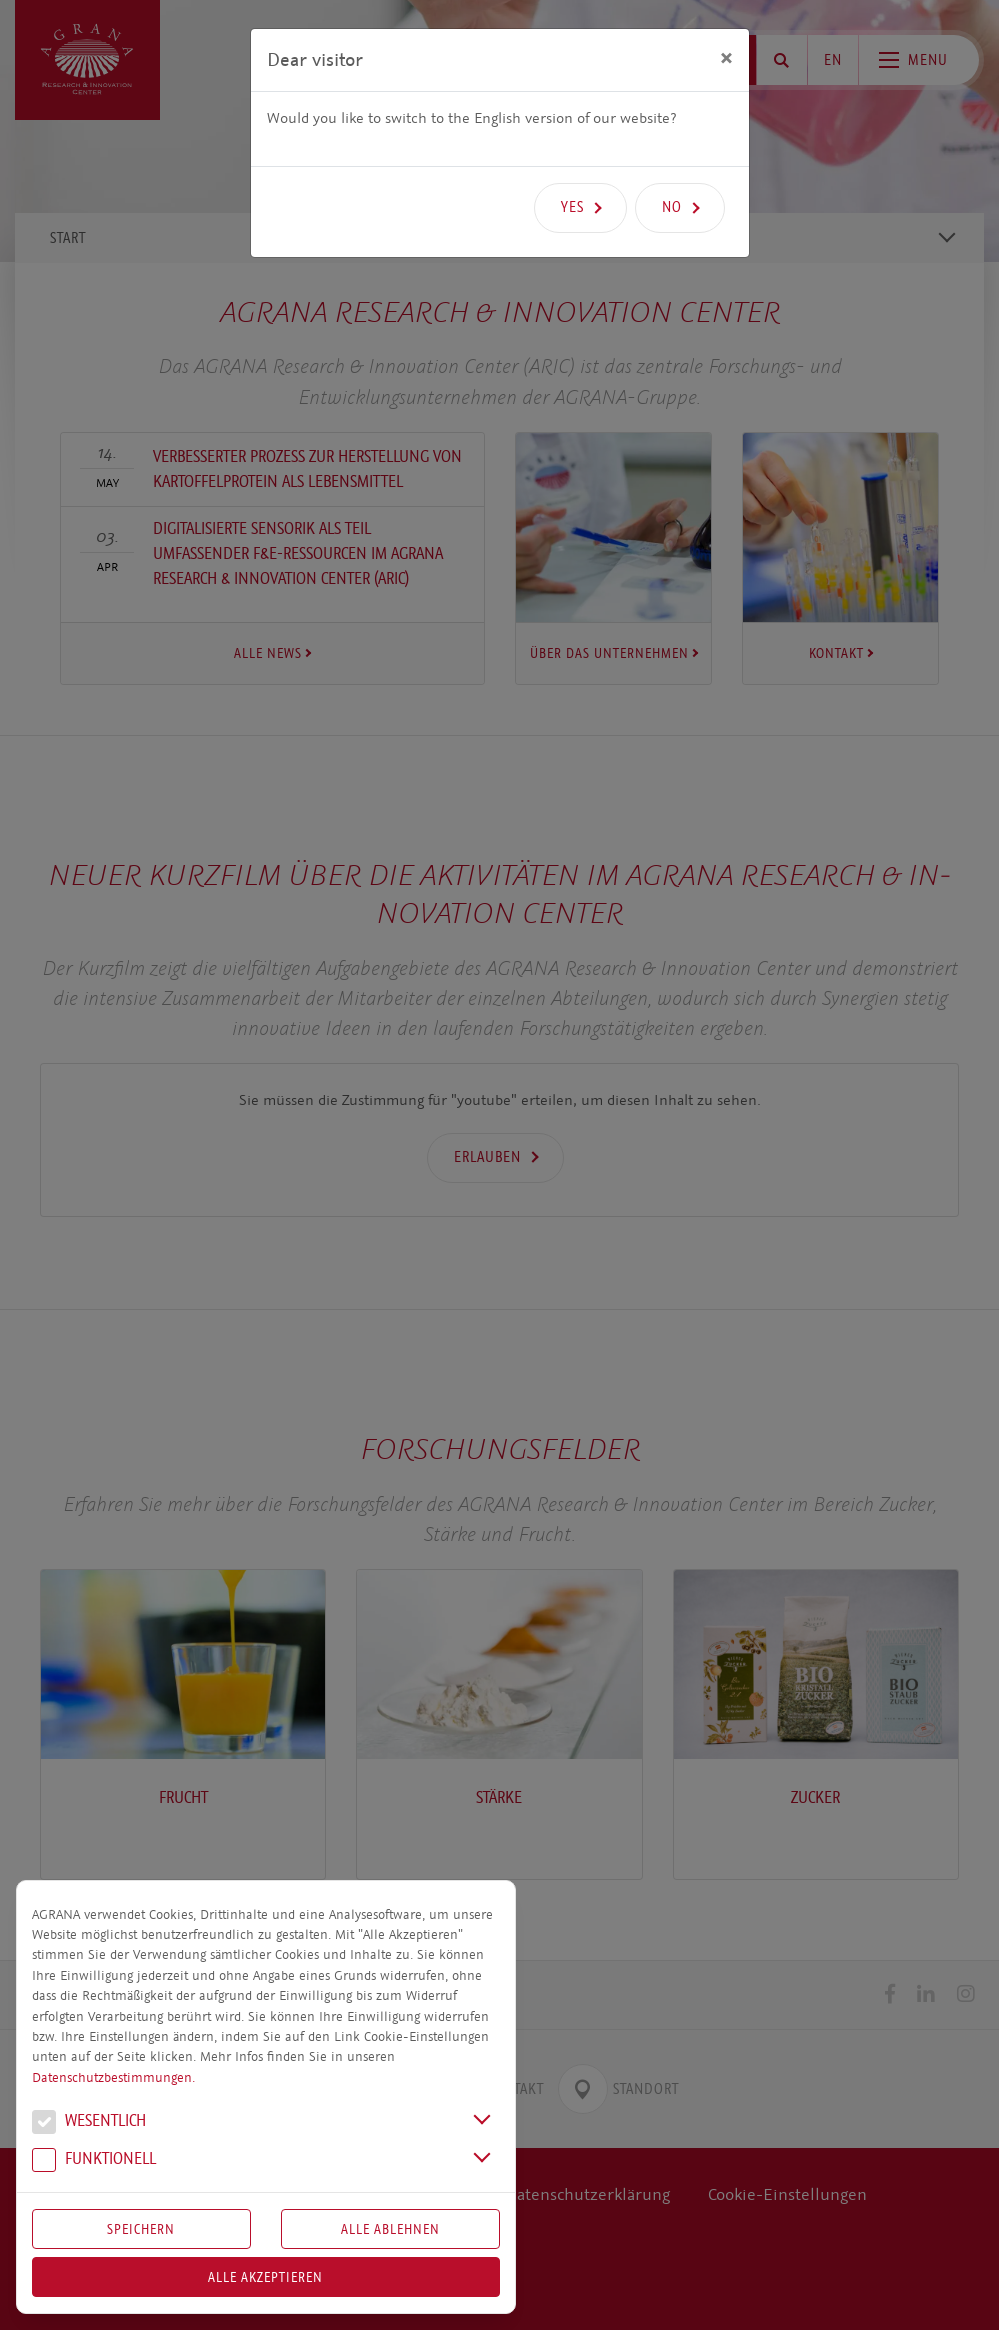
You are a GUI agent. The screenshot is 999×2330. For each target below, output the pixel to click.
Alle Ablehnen (390, 2229)
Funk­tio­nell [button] (94, 2161)
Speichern (141, 2229)
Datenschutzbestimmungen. (113, 2078)
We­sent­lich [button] (89, 2123)
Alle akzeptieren (265, 2277)
